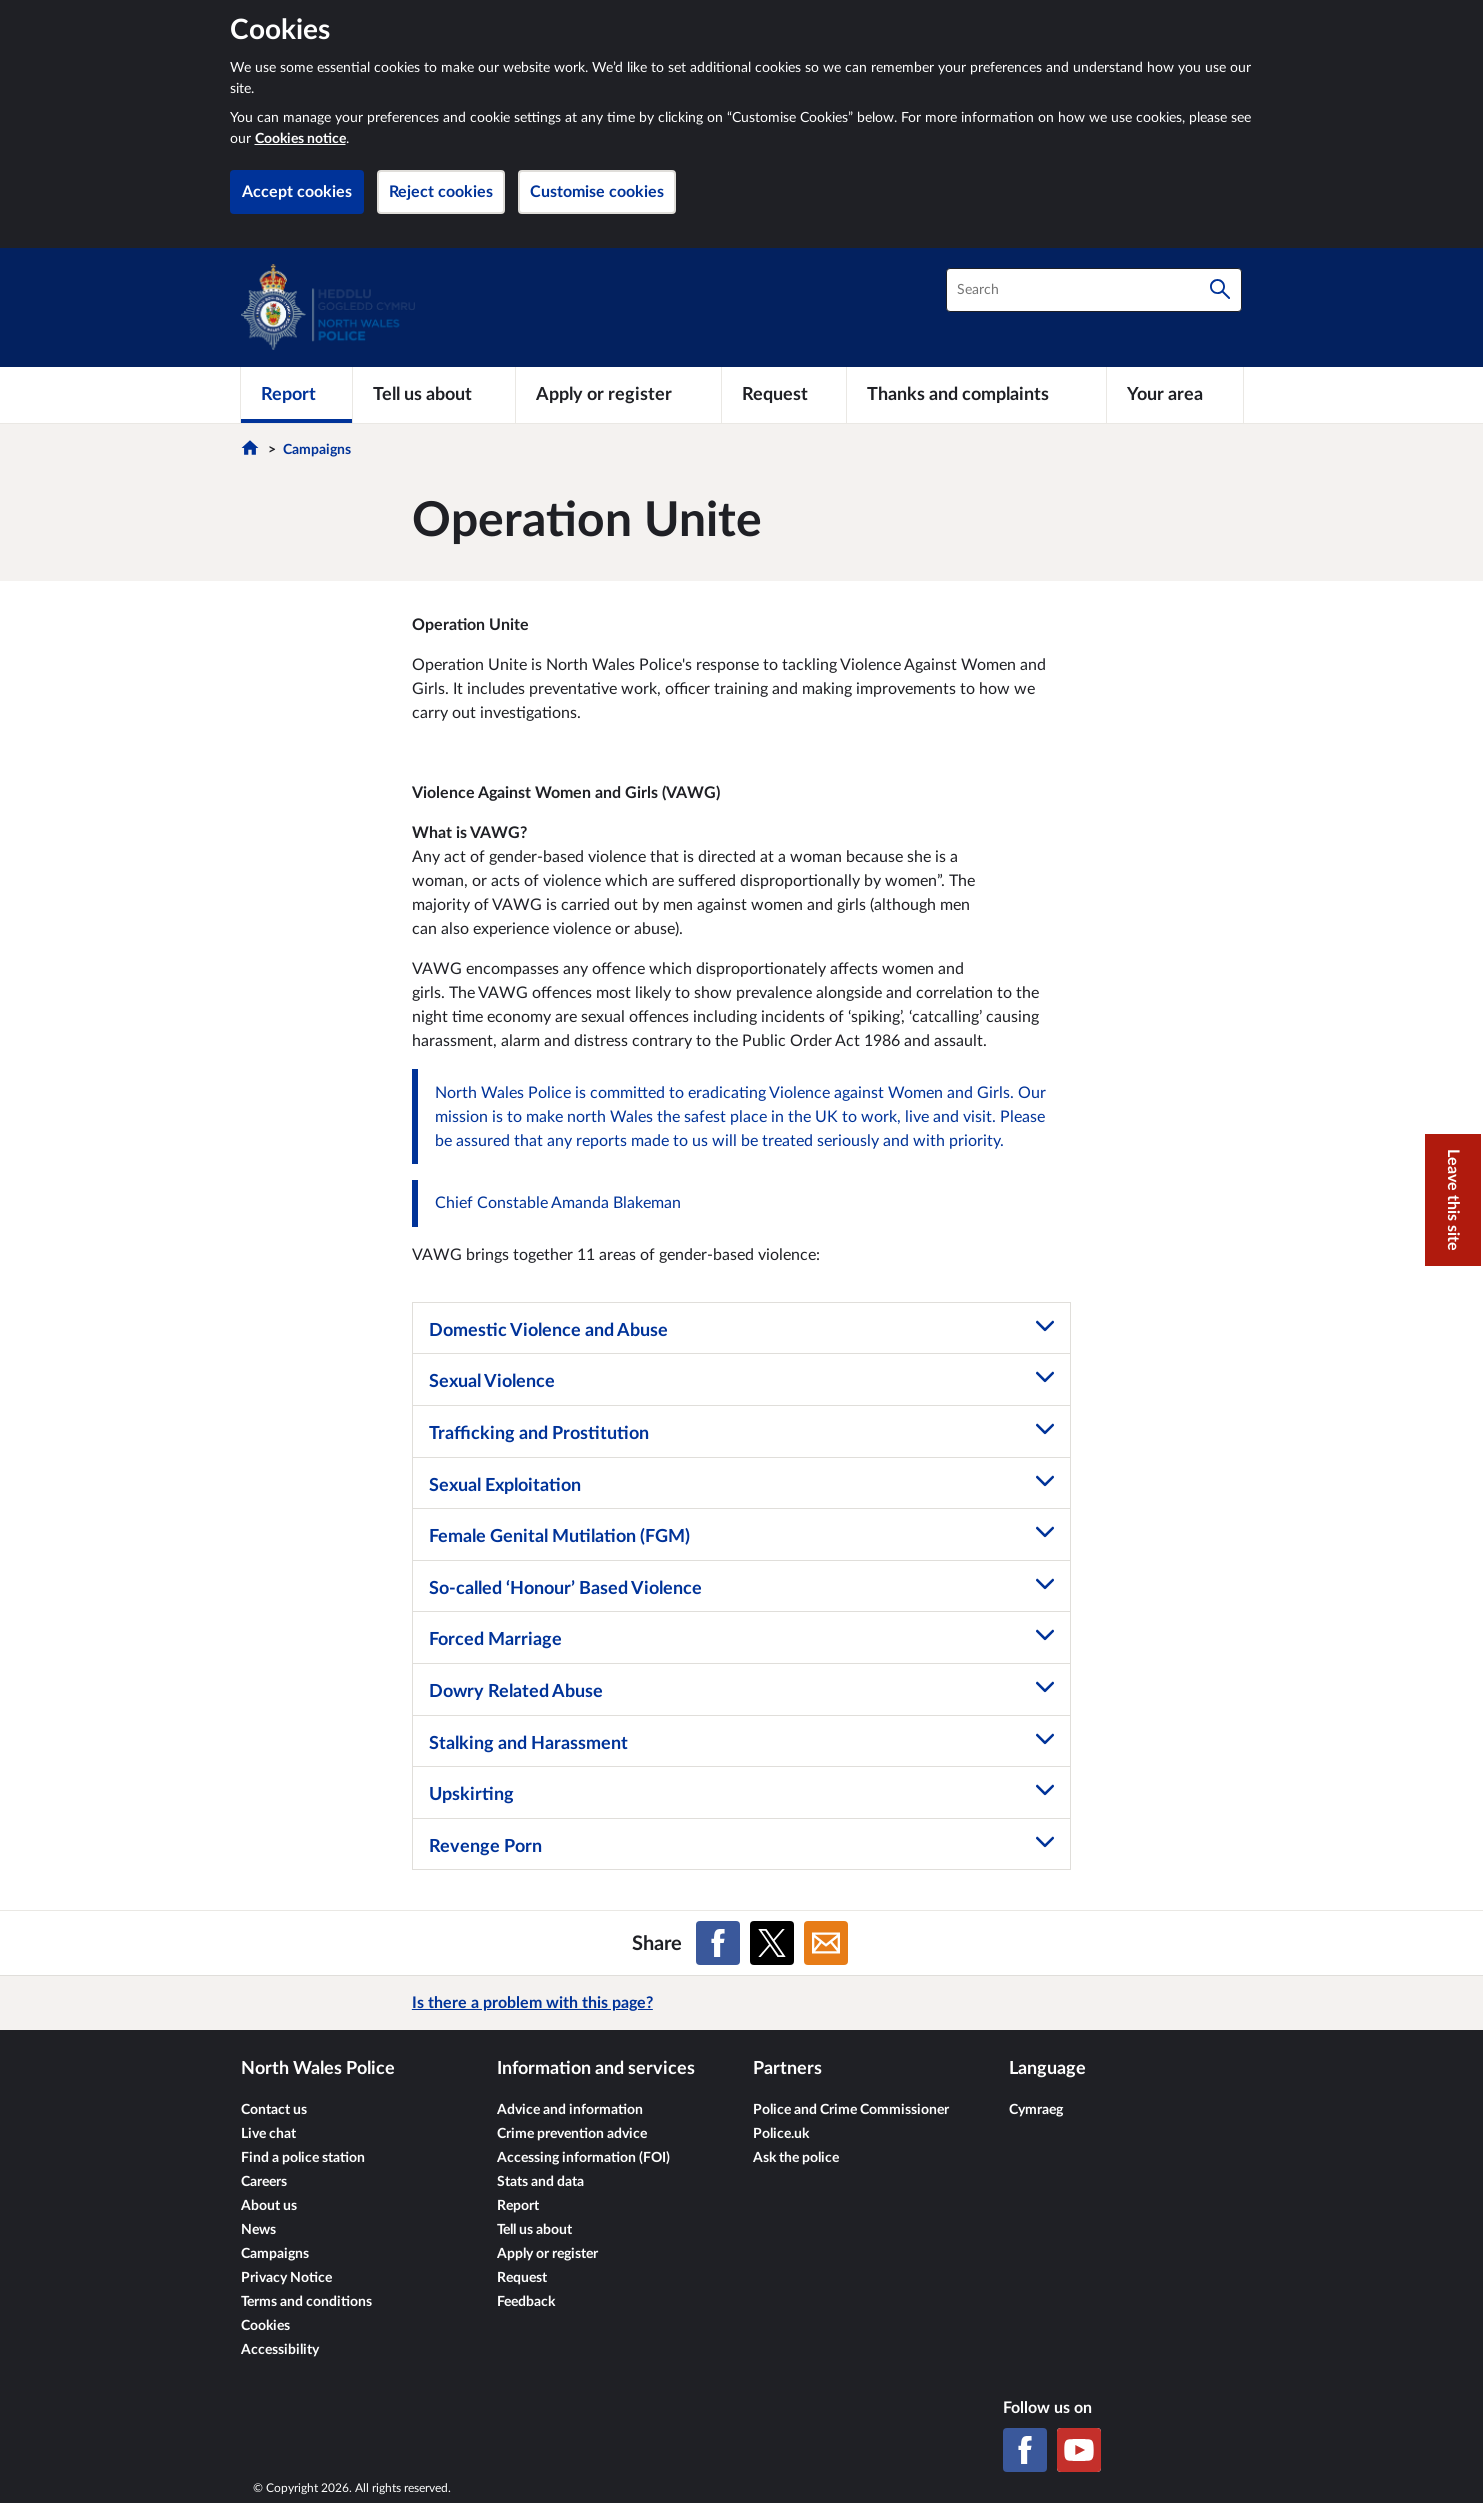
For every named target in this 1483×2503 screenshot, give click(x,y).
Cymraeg (1036, 2110)
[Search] (1220, 290)
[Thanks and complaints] (976, 395)
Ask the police (796, 2158)
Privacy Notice (286, 2278)
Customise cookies (597, 192)
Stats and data (540, 2182)
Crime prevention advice (572, 2134)
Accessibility (280, 2350)
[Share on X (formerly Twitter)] (772, 1943)
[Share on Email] (826, 1943)
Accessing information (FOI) (583, 2158)
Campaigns (317, 450)
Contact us (274, 2110)
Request (522, 2278)
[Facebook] (1025, 2450)
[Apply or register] (618, 395)
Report (518, 2206)
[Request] (784, 395)
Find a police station (303, 2158)
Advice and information (570, 2110)
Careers (264, 2182)
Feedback (526, 2302)
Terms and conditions (306, 2302)
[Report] (296, 395)
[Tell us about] (434, 395)
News (258, 2230)
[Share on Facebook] (718, 1943)
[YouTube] (1079, 2450)
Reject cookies (441, 192)
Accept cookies (297, 192)
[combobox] (1094, 290)
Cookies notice (300, 139)
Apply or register (547, 2254)
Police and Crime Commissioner (851, 2110)
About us (269, 2206)
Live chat (268, 2134)
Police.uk (781, 2134)
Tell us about (534, 2230)
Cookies (265, 2326)
